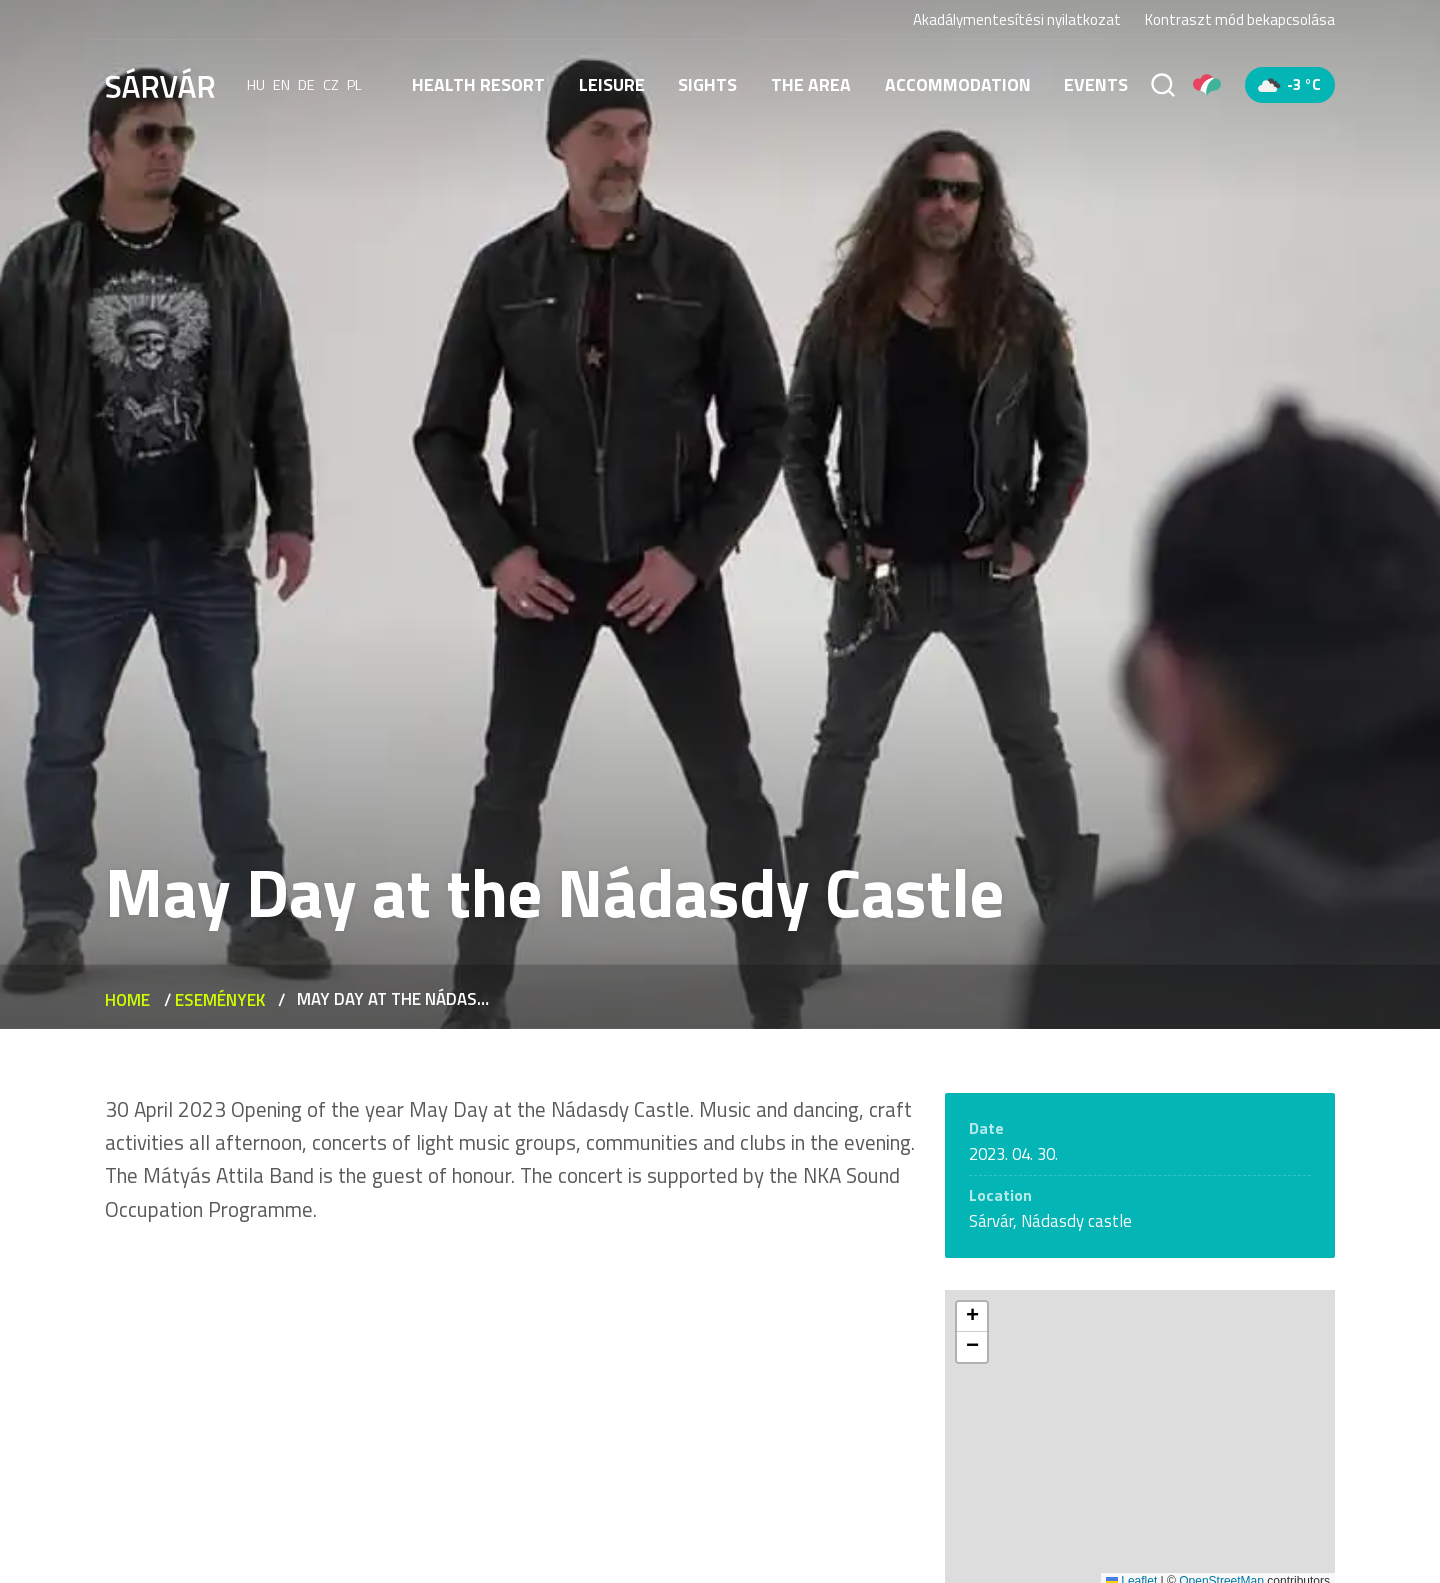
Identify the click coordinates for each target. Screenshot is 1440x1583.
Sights (707, 84)
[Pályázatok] (1207, 85)
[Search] (1163, 85)
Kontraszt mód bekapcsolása (1240, 20)
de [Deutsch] (306, 85)
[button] (972, 1317)
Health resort (478, 84)
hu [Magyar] (256, 85)
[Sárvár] (160, 83)
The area (811, 84)
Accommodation (958, 84)
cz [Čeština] (331, 85)
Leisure (612, 84)
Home (127, 1000)
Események (220, 1000)
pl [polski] (354, 85)
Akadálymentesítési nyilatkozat (1017, 19)
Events (1096, 84)
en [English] (281, 85)
